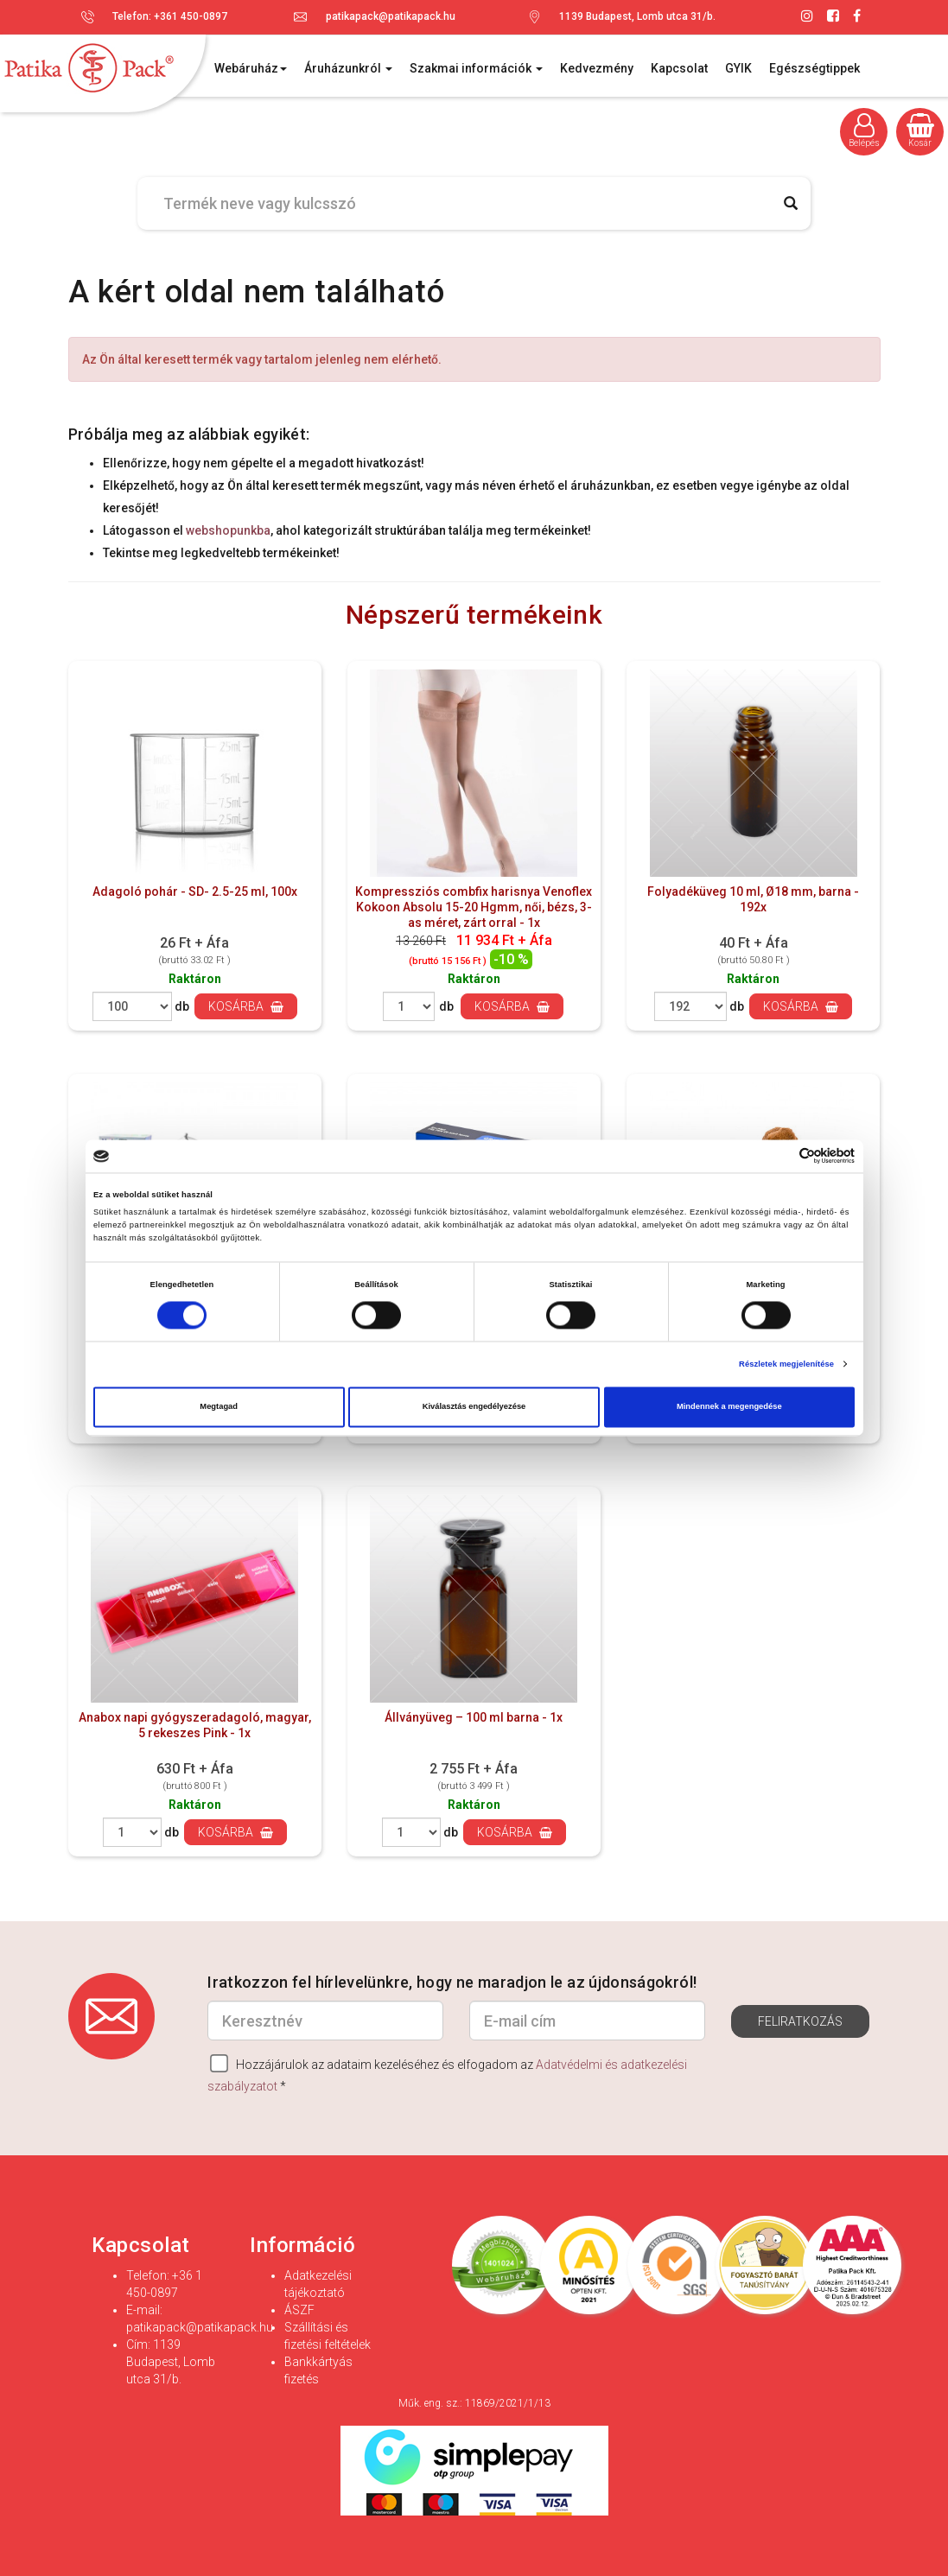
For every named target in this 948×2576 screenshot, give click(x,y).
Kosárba (245, 1006)
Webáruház (250, 68)
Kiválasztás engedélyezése (474, 1407)
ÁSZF (299, 2310)
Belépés (864, 130)
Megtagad (219, 1407)
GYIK (738, 68)
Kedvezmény (596, 68)
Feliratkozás (800, 2021)
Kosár (920, 130)
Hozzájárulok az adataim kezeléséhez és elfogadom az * (447, 2073)
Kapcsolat (679, 68)
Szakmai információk (476, 68)
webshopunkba (228, 530)
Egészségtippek (814, 68)
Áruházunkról (348, 68)
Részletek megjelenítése (786, 1364)
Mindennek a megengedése (729, 1407)
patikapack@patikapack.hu (390, 16)
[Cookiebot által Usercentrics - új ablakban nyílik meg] (779, 1156)
